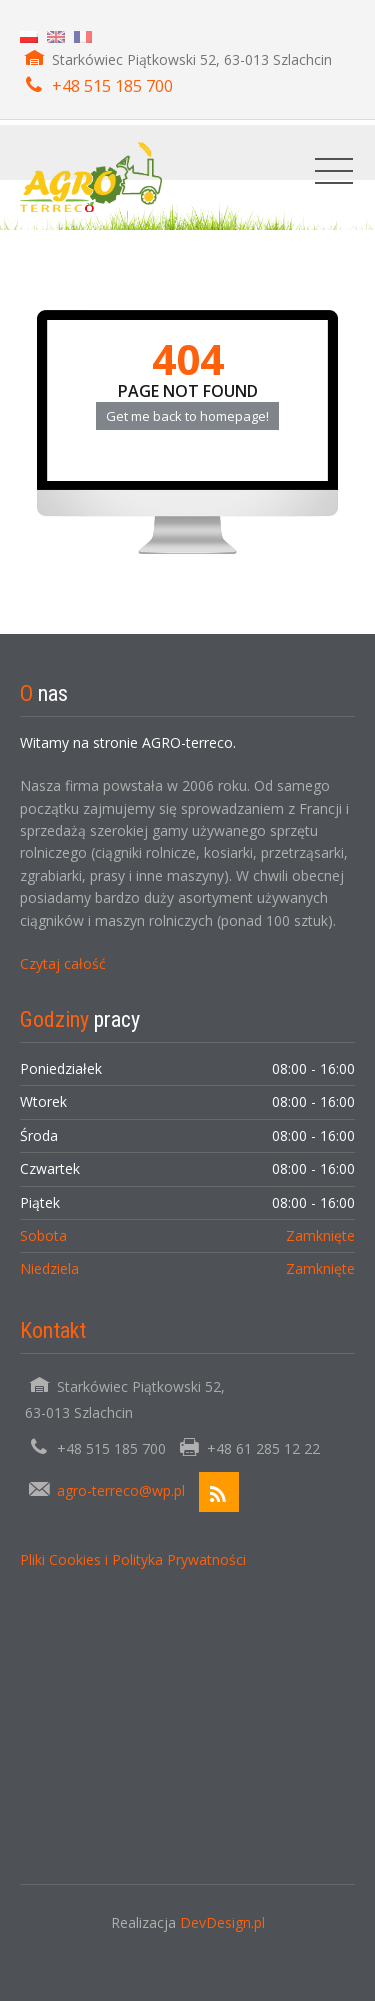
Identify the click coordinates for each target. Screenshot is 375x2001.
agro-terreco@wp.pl (121, 1490)
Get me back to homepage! (187, 416)
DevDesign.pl (222, 1922)
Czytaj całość (63, 963)
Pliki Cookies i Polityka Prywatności (133, 1559)
